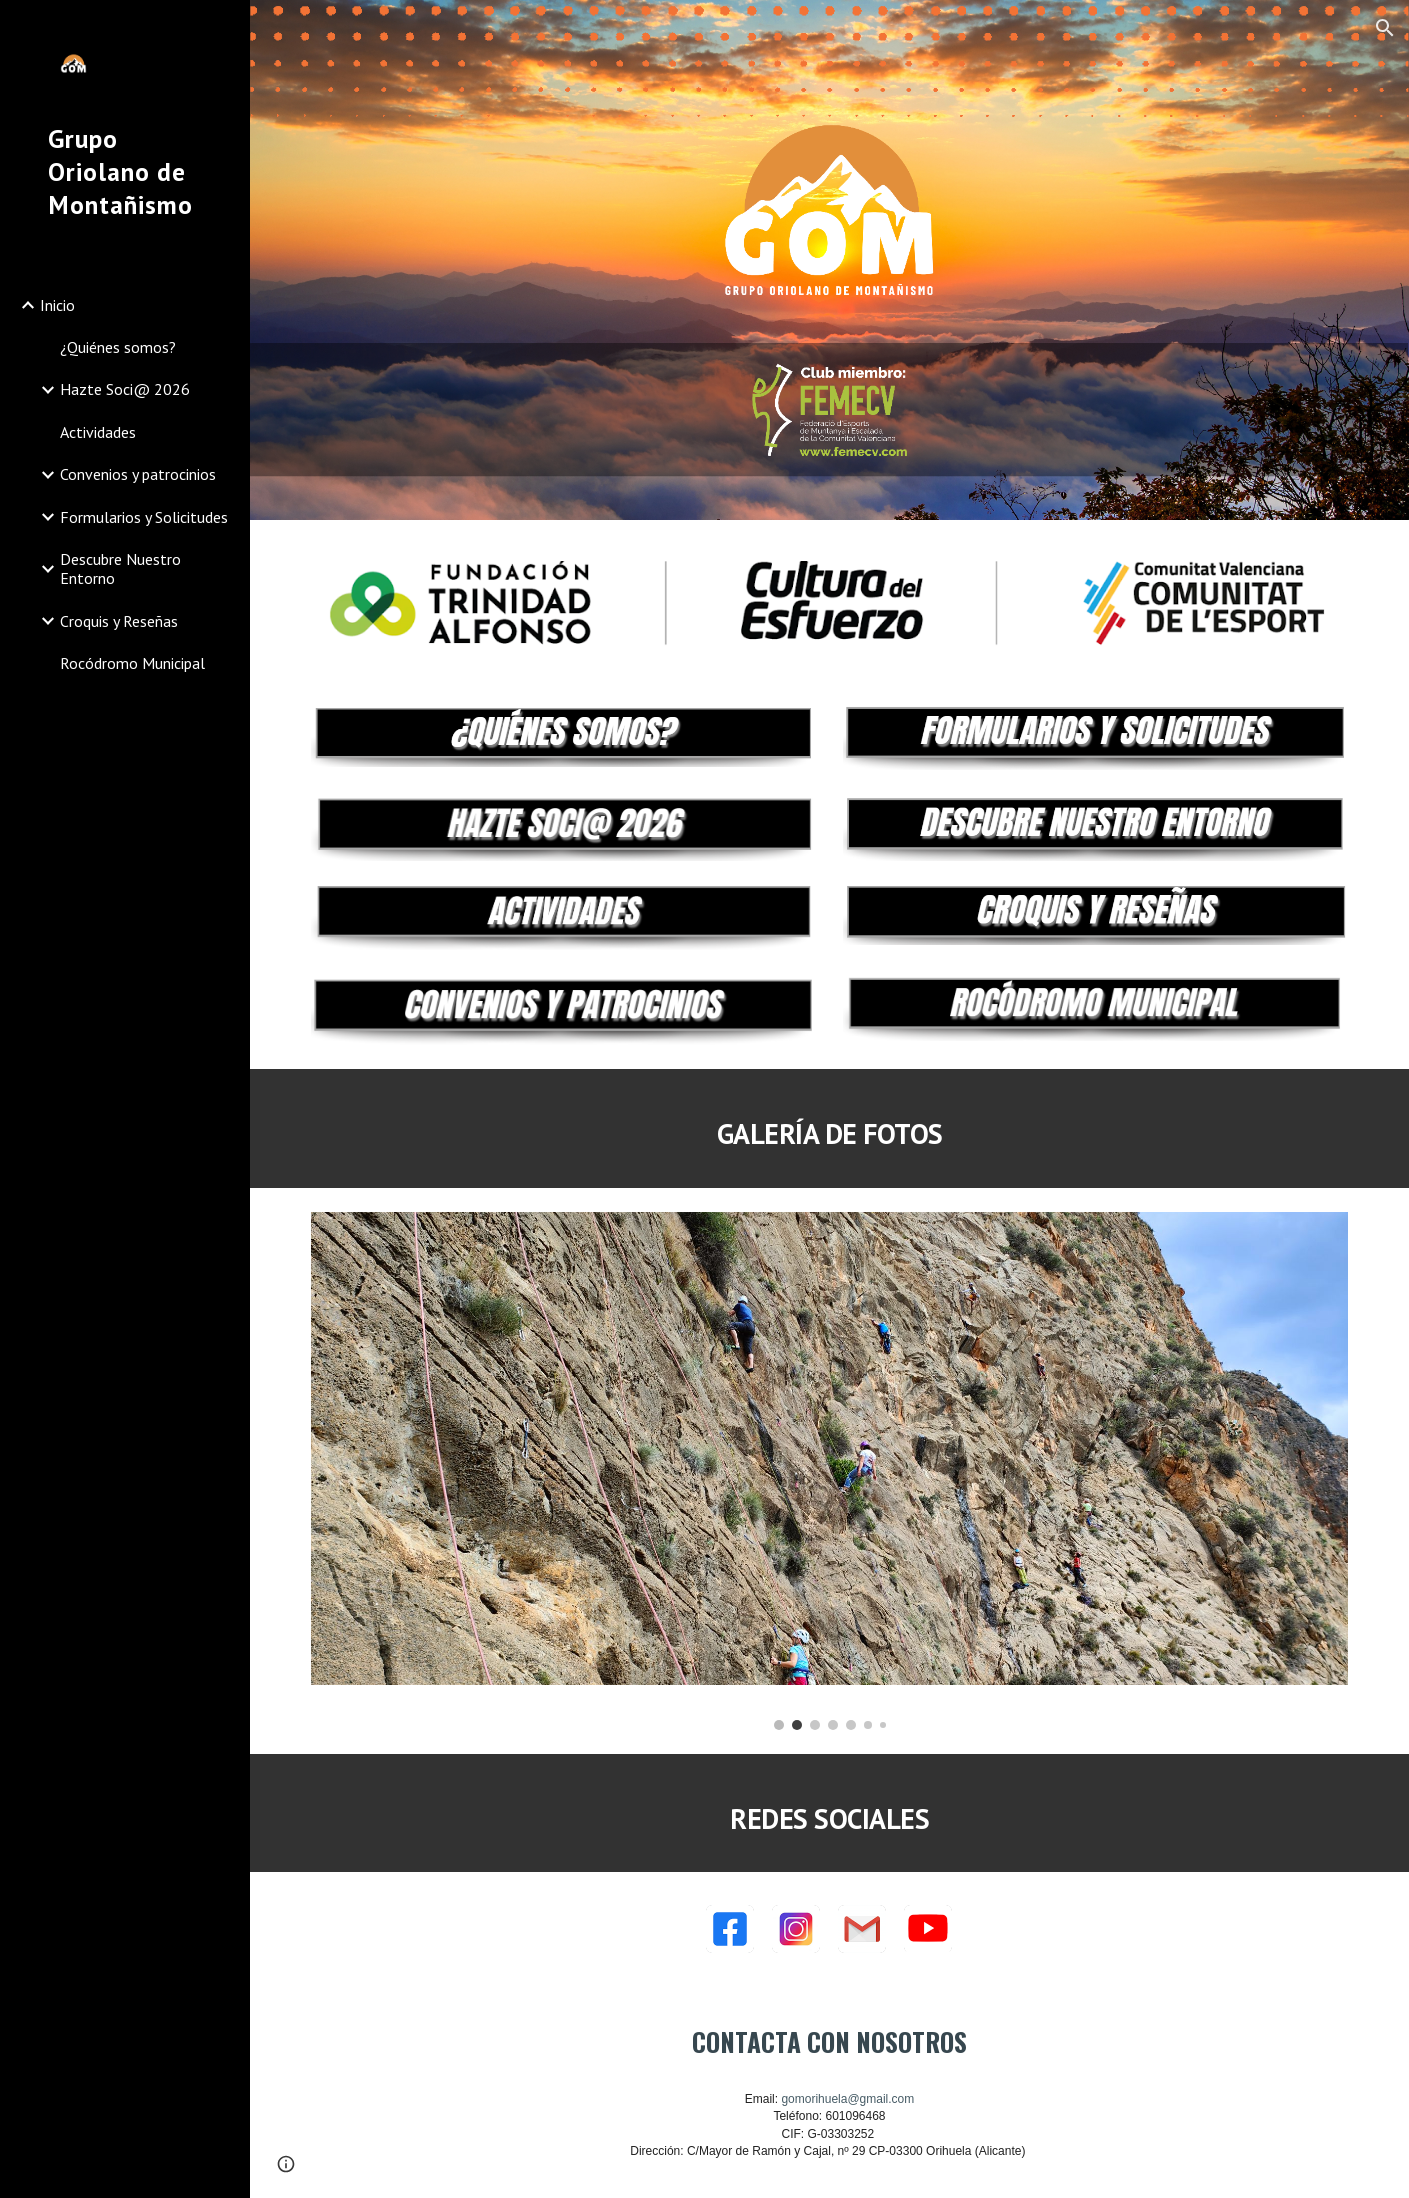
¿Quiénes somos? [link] (118, 347)
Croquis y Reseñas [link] (119, 621)
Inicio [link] (57, 305)
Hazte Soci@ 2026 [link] (125, 389)
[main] (829, 1128)
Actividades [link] (98, 432)
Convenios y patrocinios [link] (138, 474)
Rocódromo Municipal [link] (132, 663)
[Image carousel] (829, 1471)
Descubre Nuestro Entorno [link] (120, 568)
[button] (1385, 28)
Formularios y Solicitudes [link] (144, 517)
